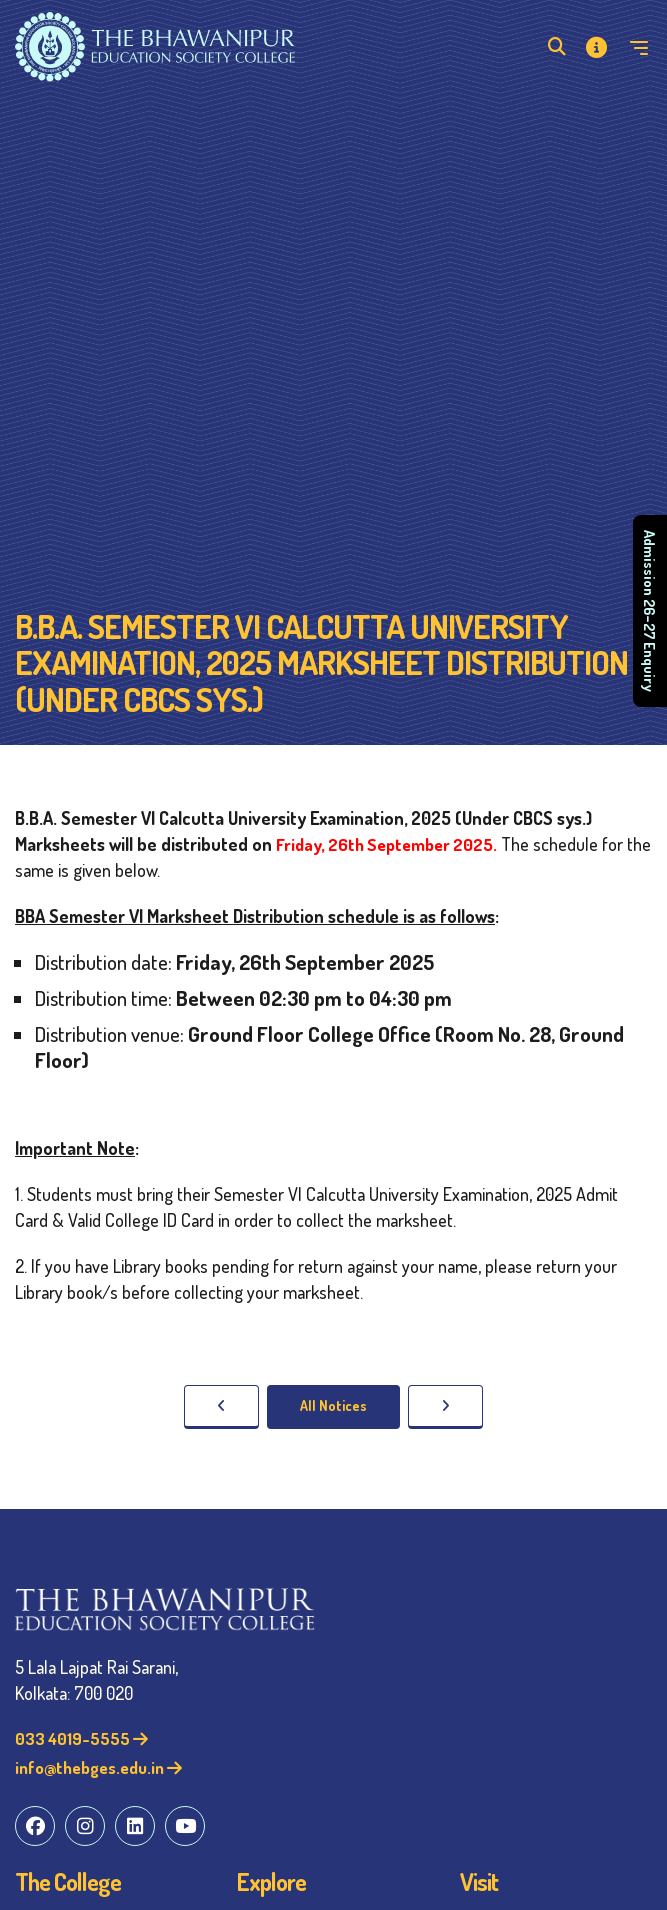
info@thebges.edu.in (98, 1767)
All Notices (333, 1405)
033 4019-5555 (81, 1738)
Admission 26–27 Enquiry (650, 611)
